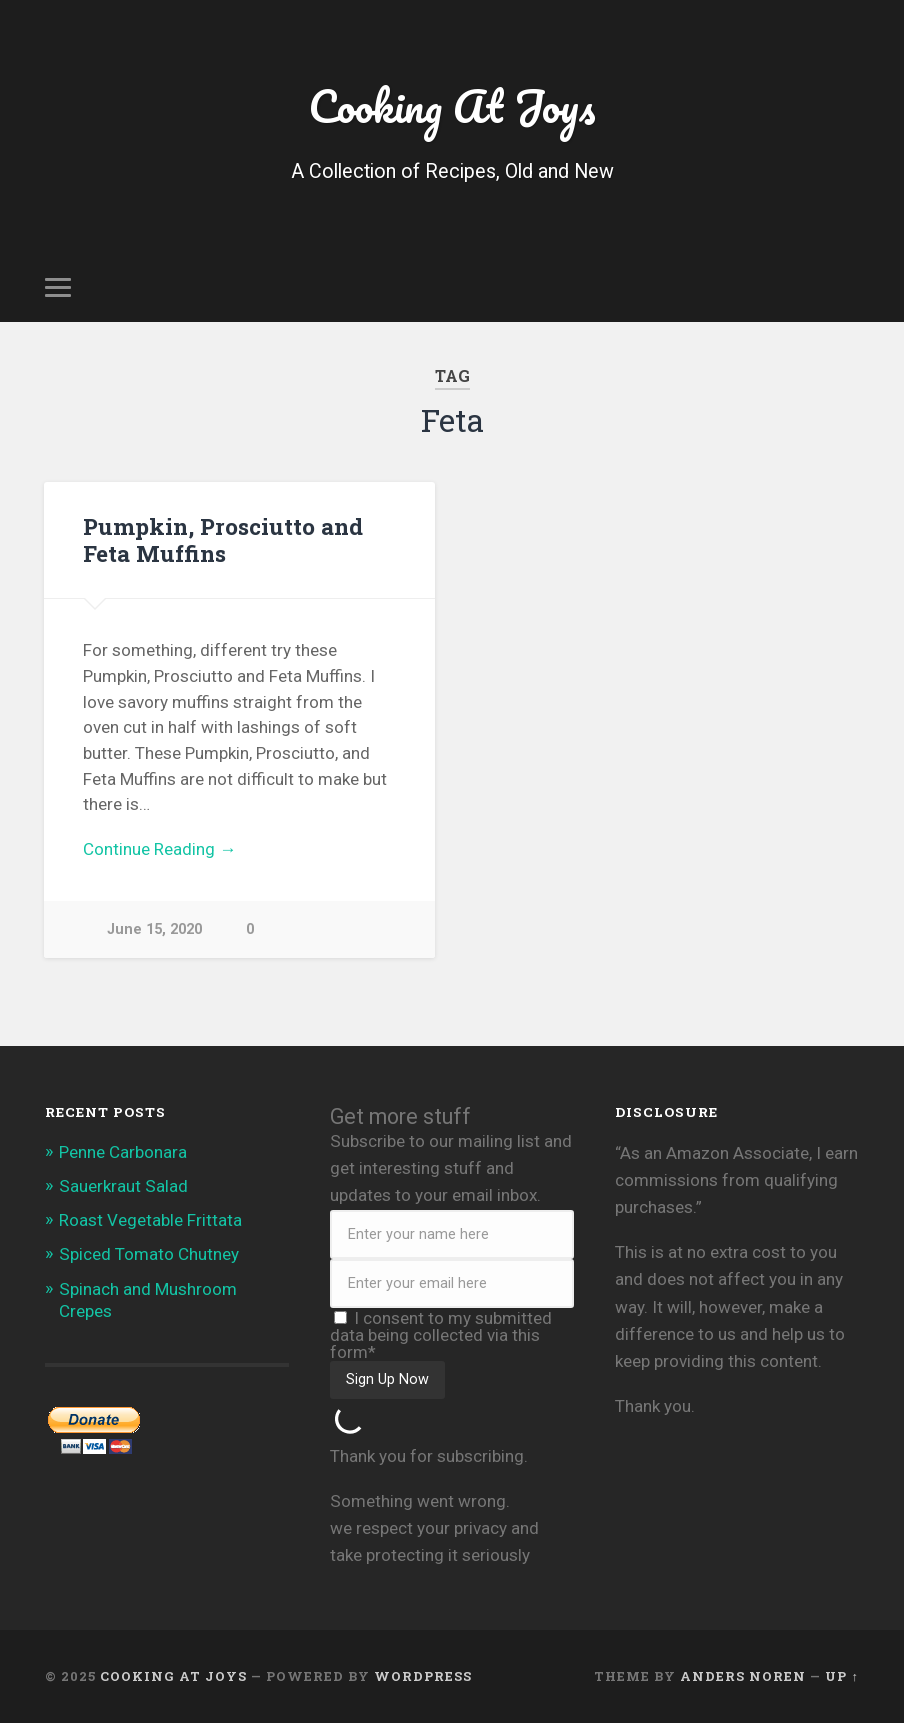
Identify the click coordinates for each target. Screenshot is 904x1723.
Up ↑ (841, 1676)
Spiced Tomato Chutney (149, 1254)
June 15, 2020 (154, 929)
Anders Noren (743, 1676)
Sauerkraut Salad (123, 1186)
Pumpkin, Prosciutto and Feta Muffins (223, 539)
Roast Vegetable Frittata (150, 1220)
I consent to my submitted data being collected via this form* (441, 1335)
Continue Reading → (159, 849)
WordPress (423, 1676)
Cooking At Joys (452, 105)
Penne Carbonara (123, 1152)
